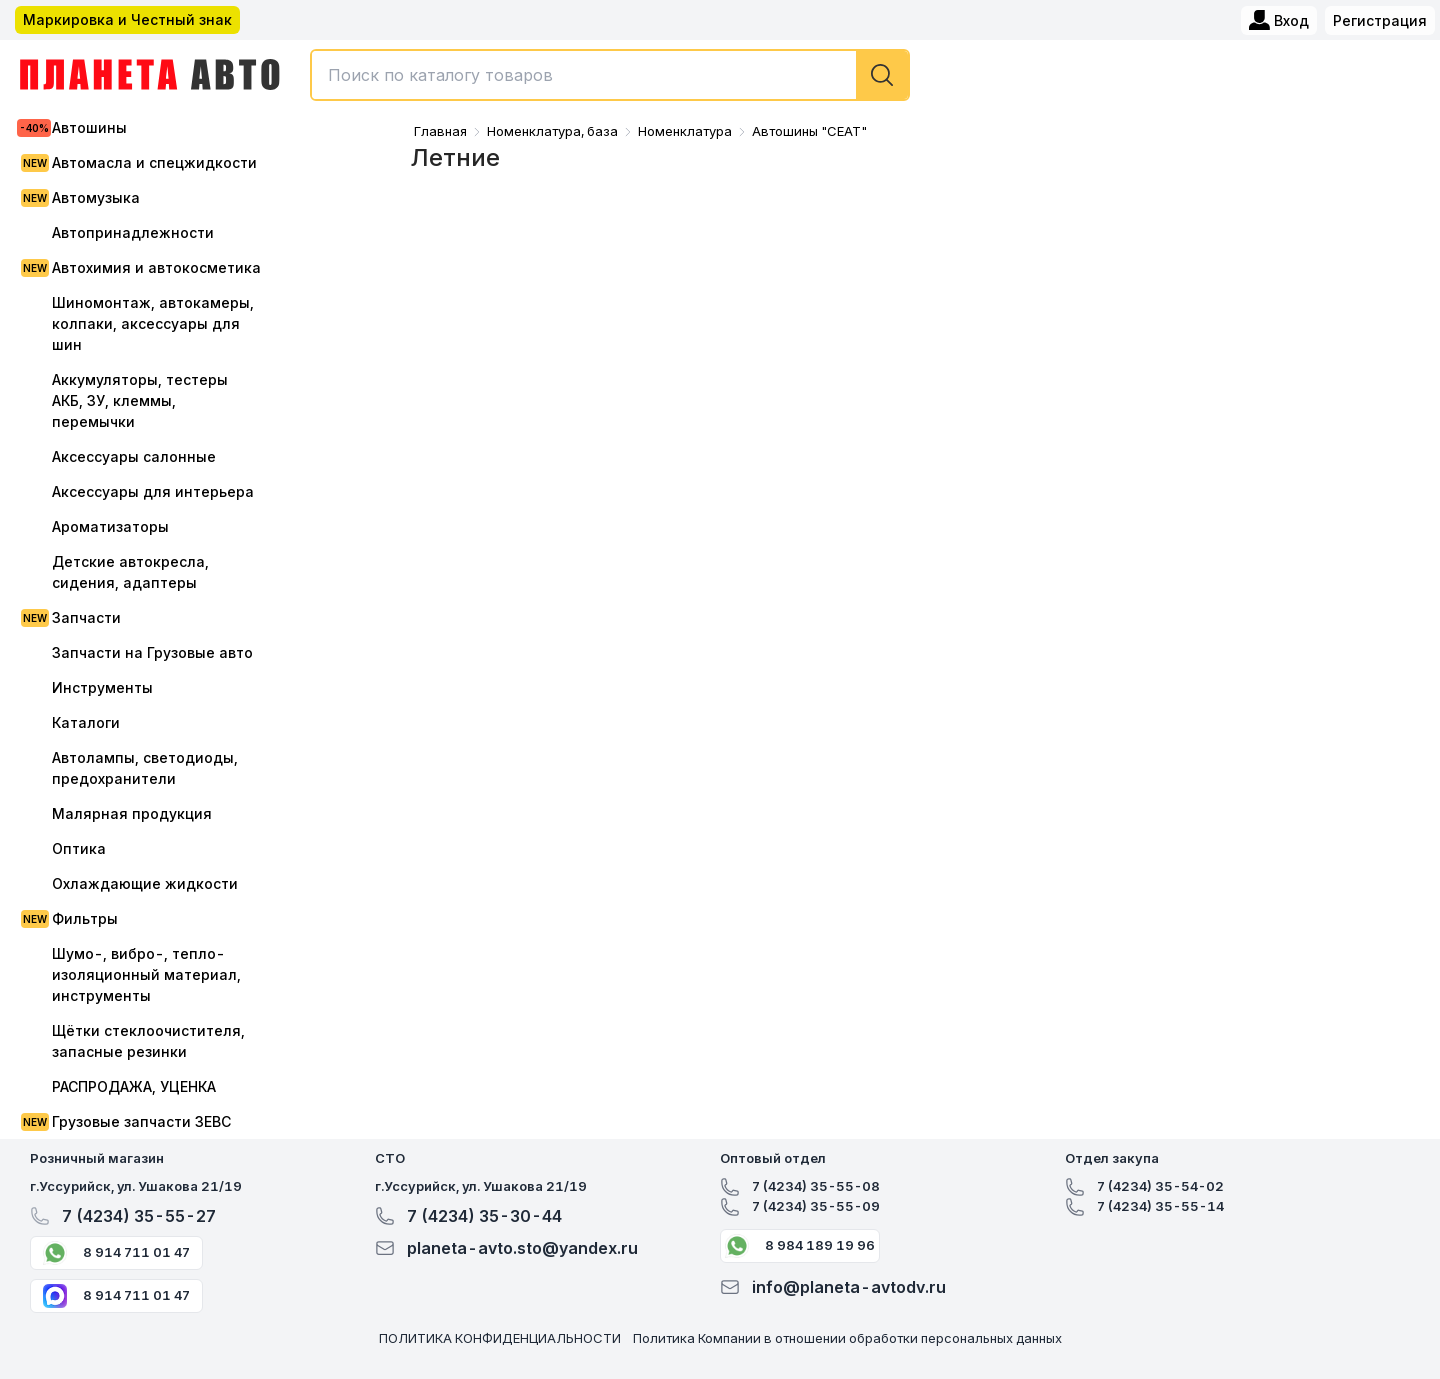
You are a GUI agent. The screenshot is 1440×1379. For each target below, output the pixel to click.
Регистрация (1380, 20)
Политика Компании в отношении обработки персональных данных (847, 1338)
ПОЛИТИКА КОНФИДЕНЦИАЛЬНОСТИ (500, 1338)
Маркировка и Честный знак (127, 19)
